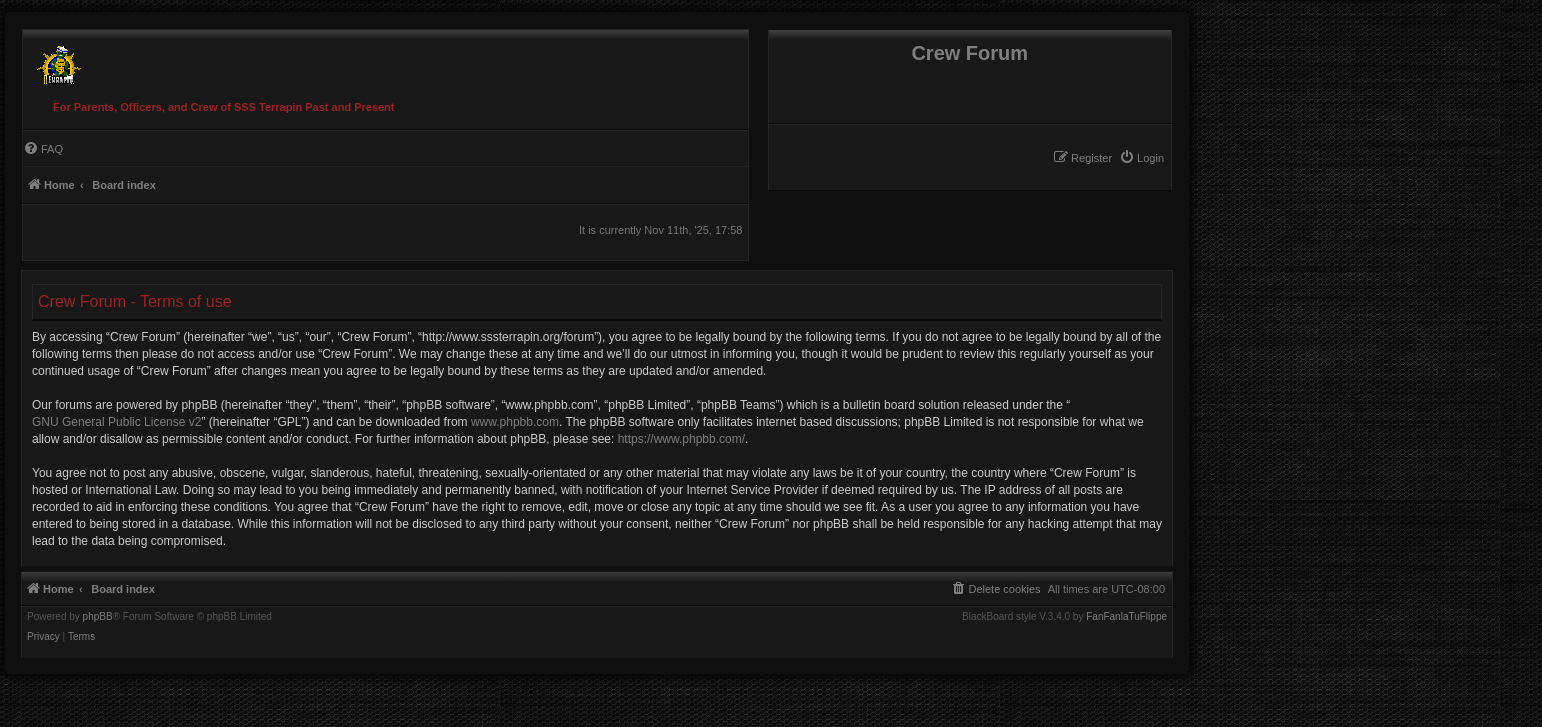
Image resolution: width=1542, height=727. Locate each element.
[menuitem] (1141, 158)
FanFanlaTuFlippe (1126, 617)
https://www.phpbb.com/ (681, 439)
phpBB (98, 617)
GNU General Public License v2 (116, 422)
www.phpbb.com (515, 422)
